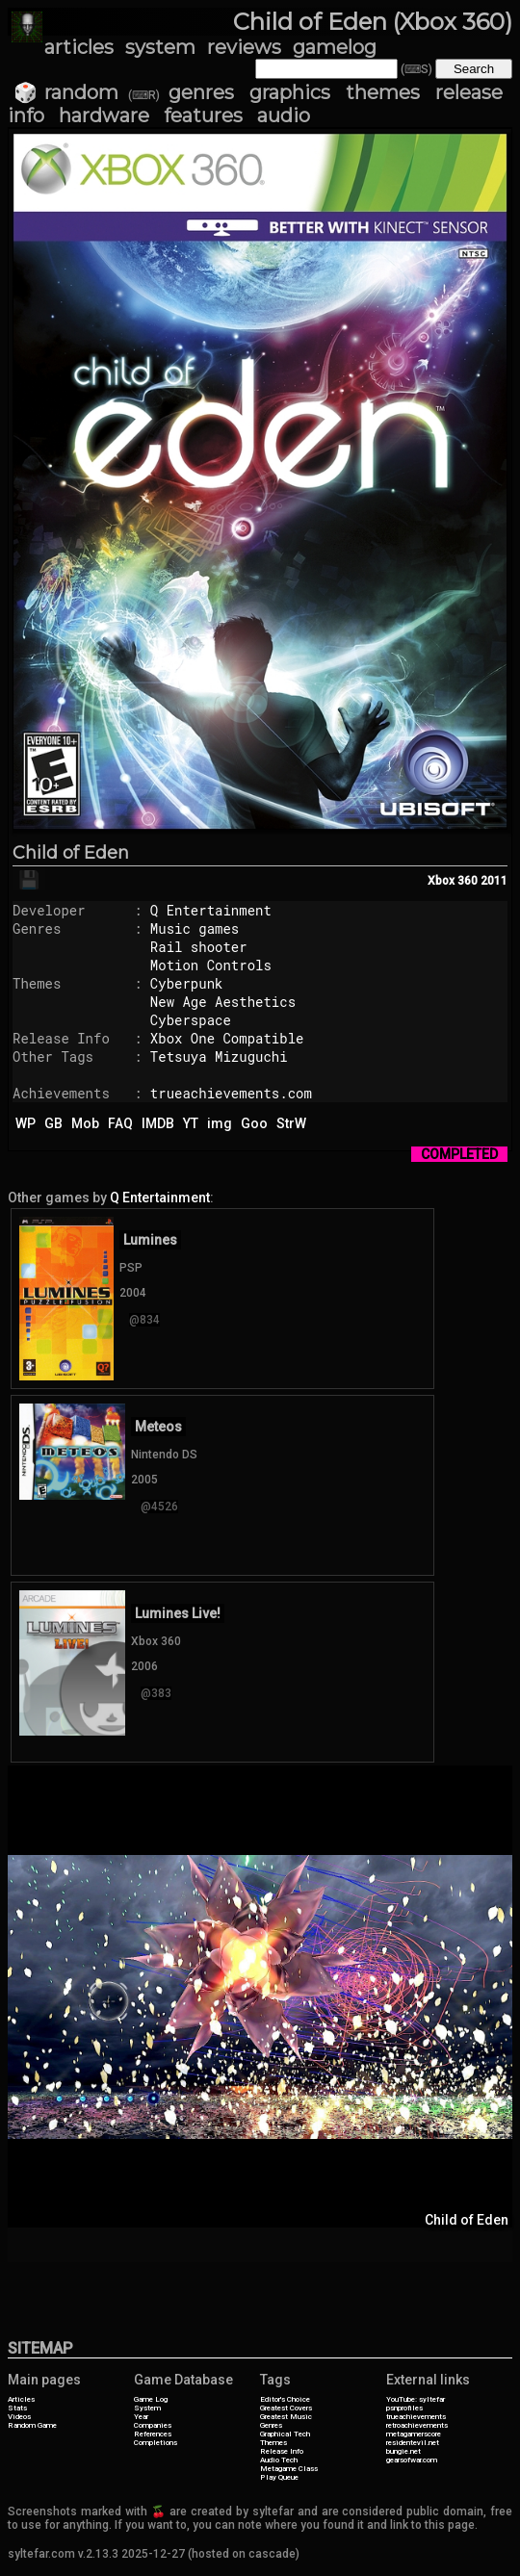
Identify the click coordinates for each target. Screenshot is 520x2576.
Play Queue (279, 2477)
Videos (19, 2416)
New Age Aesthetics (223, 1001)
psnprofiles (404, 2408)
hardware (104, 115)
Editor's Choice (285, 2399)
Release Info (281, 2451)
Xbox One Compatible (227, 1038)
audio (283, 115)
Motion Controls (211, 965)
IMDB (158, 1123)
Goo (254, 1123)
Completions (155, 2442)
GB (53, 1123)
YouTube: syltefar (415, 2399)
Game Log (151, 2399)
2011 (494, 881)
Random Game (32, 2425)
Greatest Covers (286, 2408)
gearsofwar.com (411, 2460)
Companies (152, 2425)
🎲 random (65, 92)
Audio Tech (279, 2460)
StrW (291, 1123)
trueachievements (416, 2416)
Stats (17, 2408)
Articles (21, 2399)
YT (190, 1123)
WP (25, 1123)
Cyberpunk (186, 983)
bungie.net (403, 2451)
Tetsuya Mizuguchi (219, 1056)
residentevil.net (412, 2442)
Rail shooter (198, 947)
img (219, 1123)
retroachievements (417, 2425)
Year (141, 2416)
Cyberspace (190, 1020)
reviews (244, 47)
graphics (289, 92)
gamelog (335, 47)
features (203, 115)
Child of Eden (71, 852)
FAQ (120, 1123)
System (147, 2408)
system (160, 47)
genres (201, 92)
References (152, 2434)
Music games (194, 928)
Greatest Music (286, 2416)
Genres (271, 2425)
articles (79, 47)
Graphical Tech (285, 2434)
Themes (273, 2442)
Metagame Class (289, 2468)
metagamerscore (413, 2434)
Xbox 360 (453, 881)
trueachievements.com (231, 1093)
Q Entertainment (211, 910)
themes (383, 92)
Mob (85, 1123)
